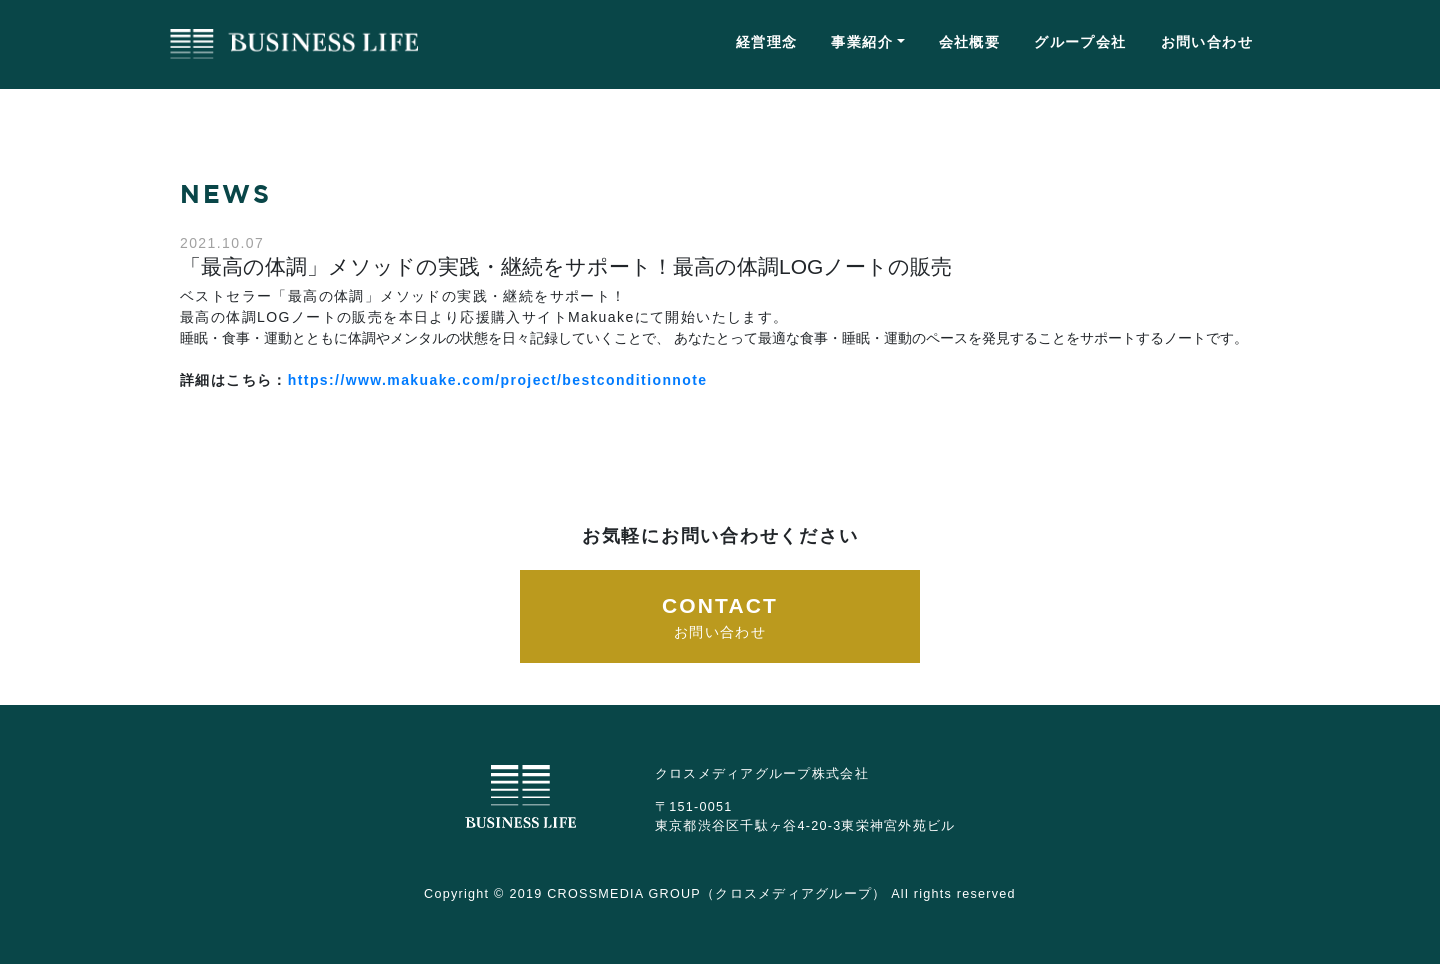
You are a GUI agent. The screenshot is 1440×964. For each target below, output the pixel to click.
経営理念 (767, 42)
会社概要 (970, 42)
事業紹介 (862, 42)
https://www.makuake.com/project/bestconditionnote (498, 380)
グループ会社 (1080, 42)
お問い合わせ (1207, 42)
